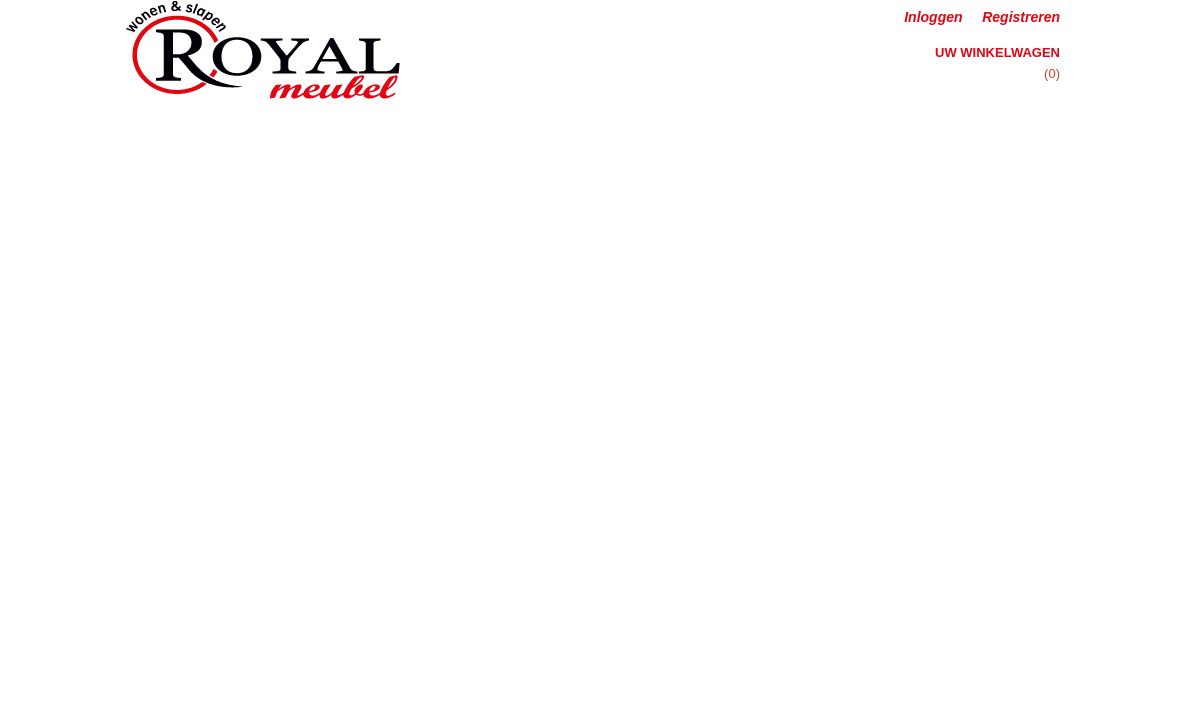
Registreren (1021, 17)
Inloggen (933, 17)
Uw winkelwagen (997, 52)
